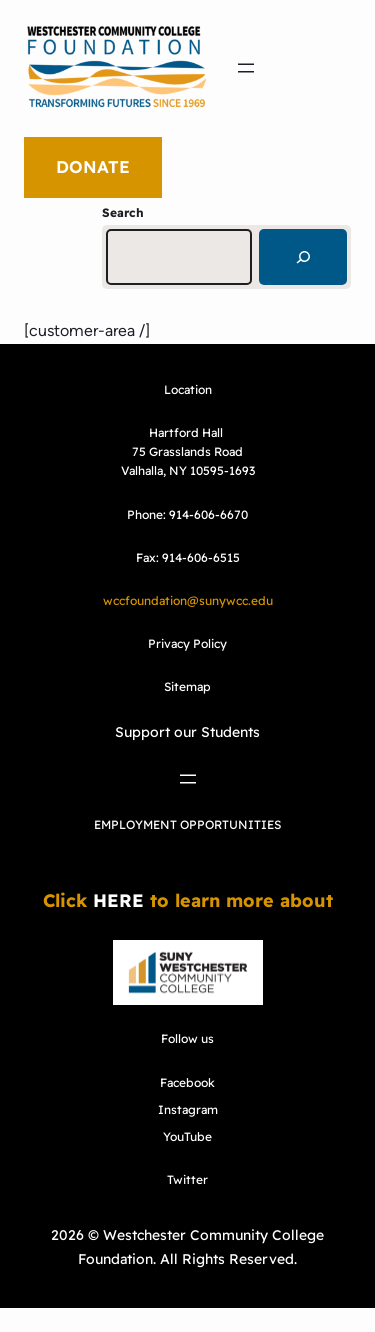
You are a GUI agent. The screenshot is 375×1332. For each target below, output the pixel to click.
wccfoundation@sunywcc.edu (188, 600)
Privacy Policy (187, 643)
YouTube (187, 1136)
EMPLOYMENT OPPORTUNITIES (187, 824)
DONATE (93, 166)
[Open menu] (246, 68)
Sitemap (187, 686)
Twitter (187, 1179)
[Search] (303, 257)
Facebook (187, 1082)
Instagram (188, 1109)
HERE (118, 900)
